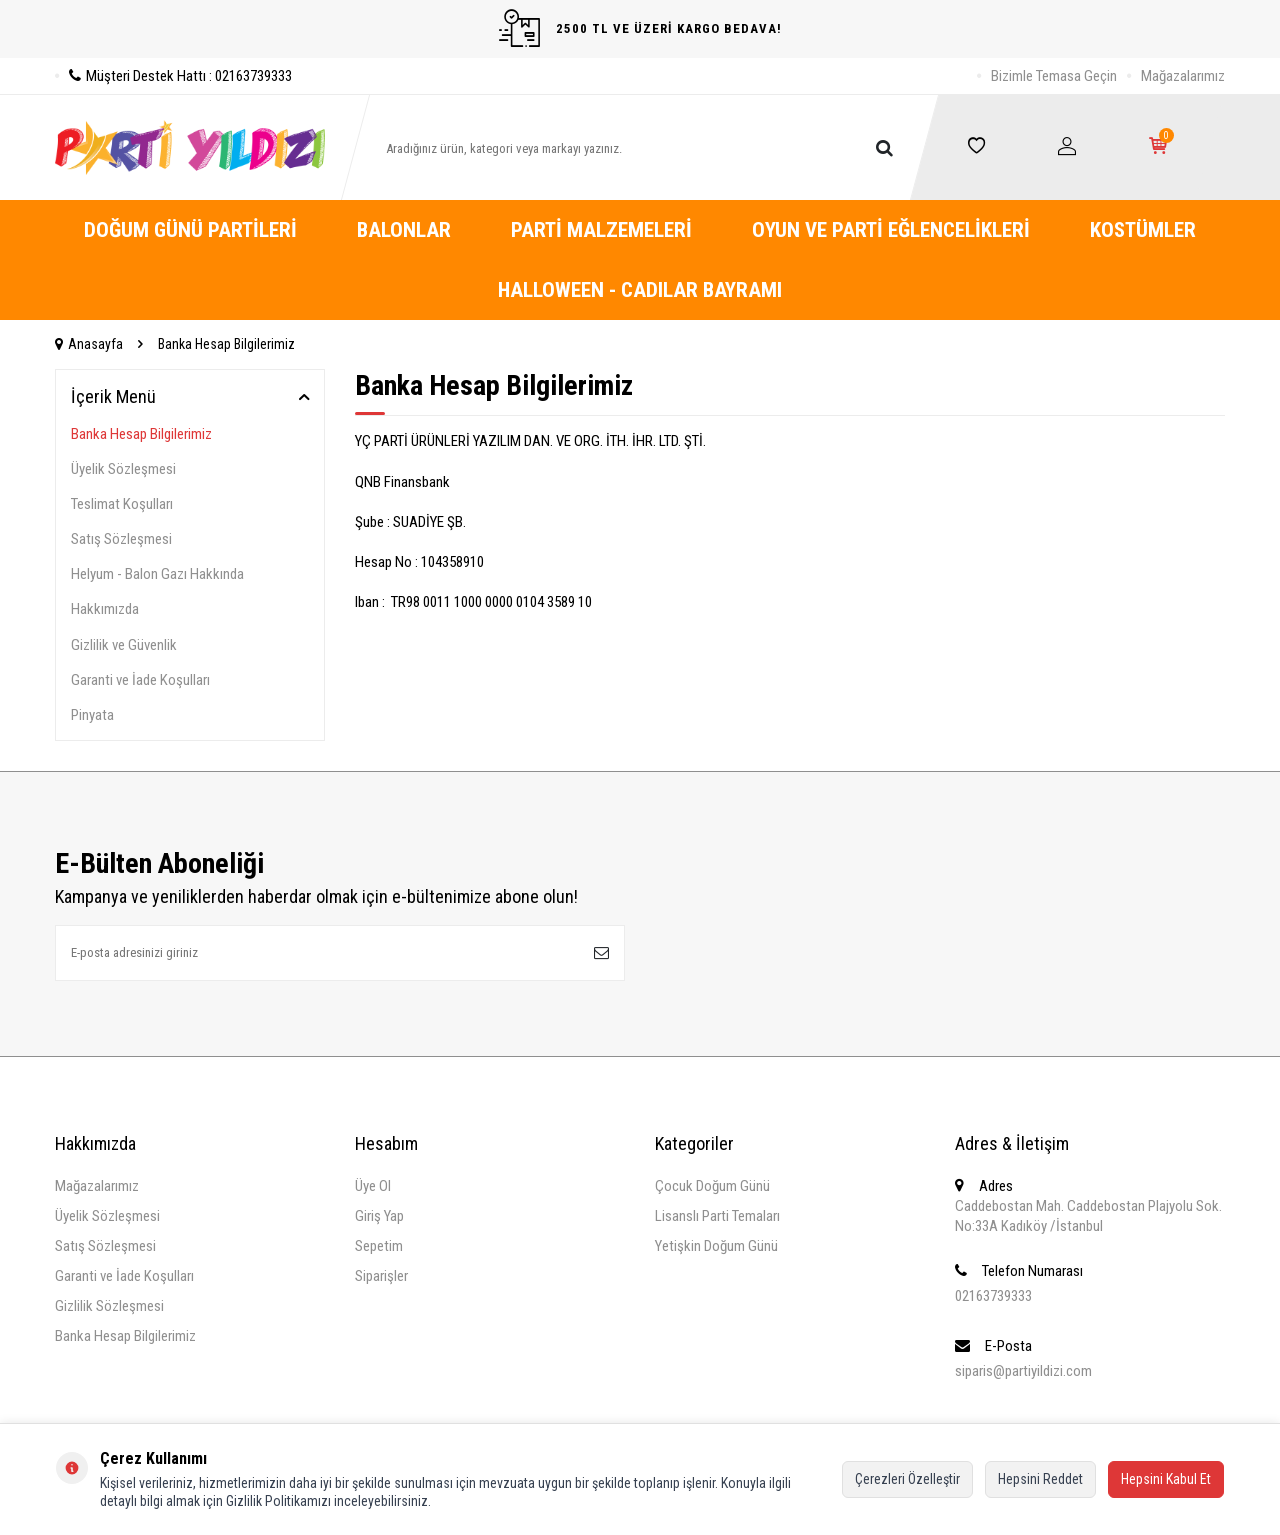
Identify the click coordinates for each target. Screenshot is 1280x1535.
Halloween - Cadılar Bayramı (640, 290)
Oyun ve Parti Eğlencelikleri (891, 230)
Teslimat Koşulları (122, 504)
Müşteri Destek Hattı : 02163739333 (173, 76)
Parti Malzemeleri (601, 230)
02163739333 (993, 1296)
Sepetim (379, 1246)
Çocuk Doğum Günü (712, 1186)
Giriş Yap (379, 1216)
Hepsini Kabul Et (1166, 1479)
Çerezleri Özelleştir (907, 1479)
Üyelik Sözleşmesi (123, 469)
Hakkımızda (105, 609)
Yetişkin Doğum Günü (716, 1246)
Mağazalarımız (1183, 76)
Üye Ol (373, 1186)
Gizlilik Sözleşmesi (109, 1306)
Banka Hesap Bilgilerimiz (141, 434)
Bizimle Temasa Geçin (1054, 76)
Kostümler (1143, 230)
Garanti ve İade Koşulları (140, 680)
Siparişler (381, 1276)
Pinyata (92, 715)
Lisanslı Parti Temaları (717, 1216)
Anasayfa (89, 344)
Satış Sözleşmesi (121, 539)
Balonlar (404, 230)
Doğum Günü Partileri (190, 230)
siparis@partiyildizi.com (1023, 1371)
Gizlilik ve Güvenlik (124, 645)
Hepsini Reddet (1040, 1479)
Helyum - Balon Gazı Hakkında (157, 574)
